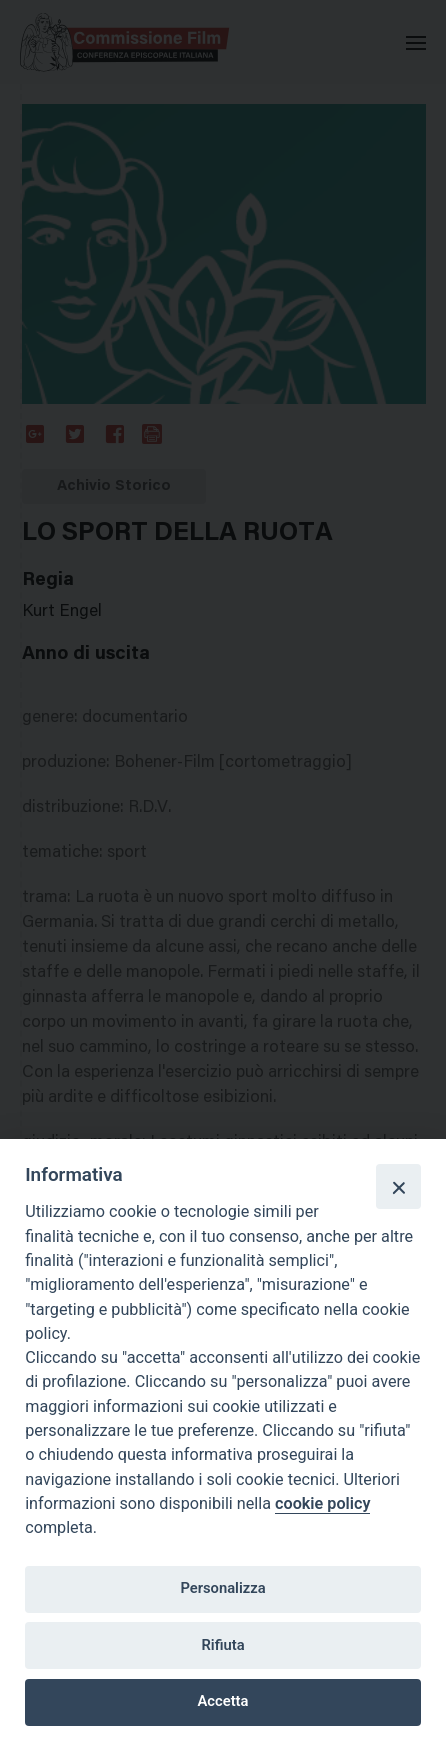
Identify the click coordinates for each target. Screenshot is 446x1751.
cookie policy (322, 1503)
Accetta (223, 1701)
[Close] (398, 1186)
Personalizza (222, 1588)
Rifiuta (222, 1645)
